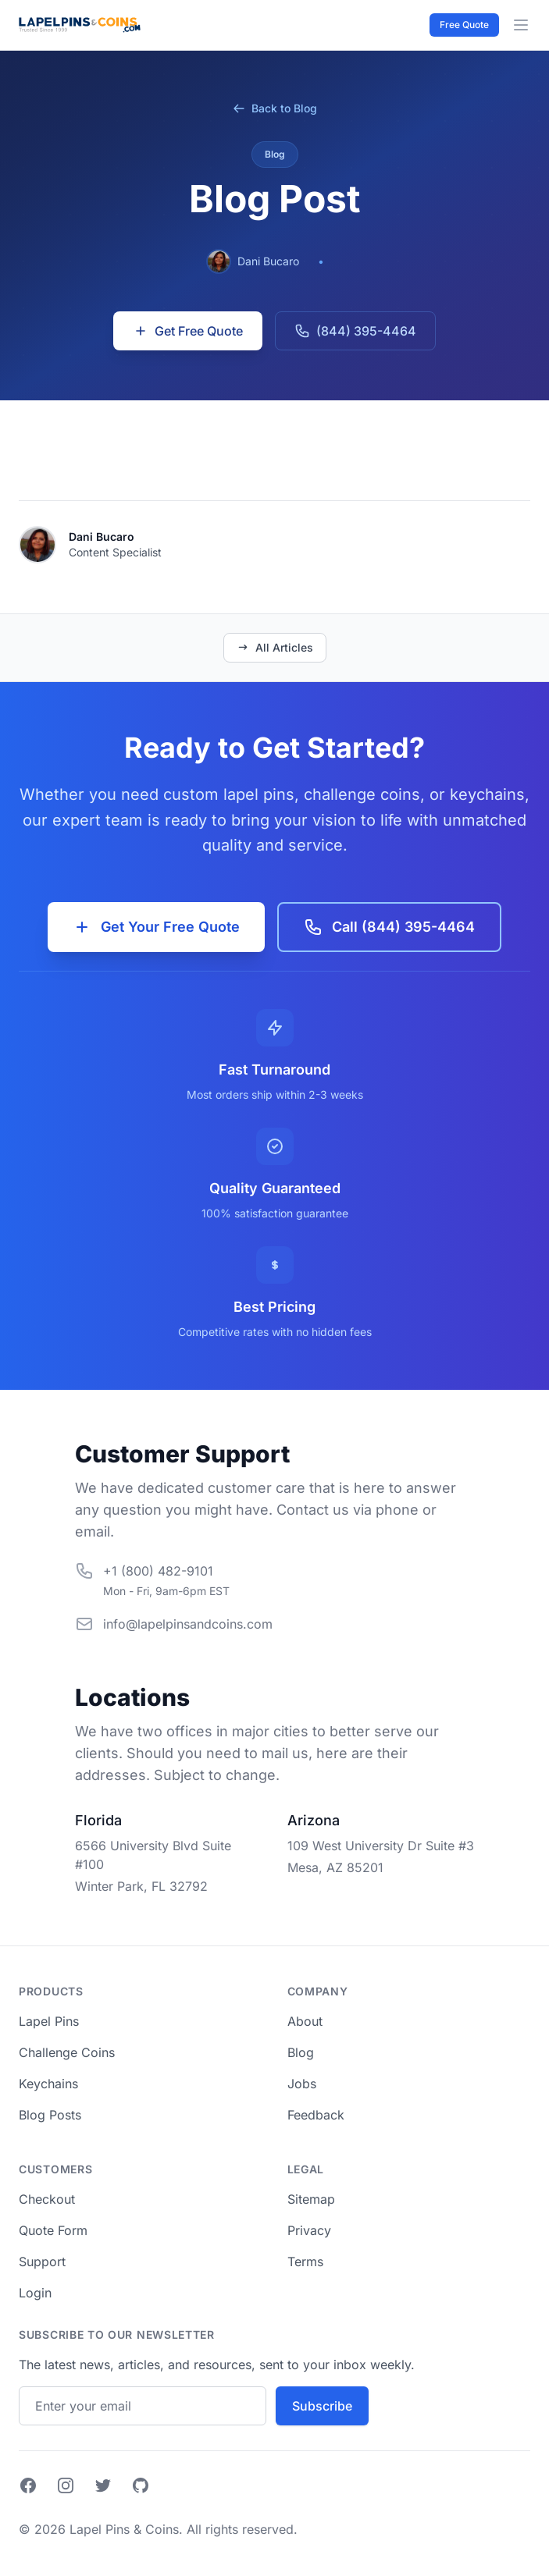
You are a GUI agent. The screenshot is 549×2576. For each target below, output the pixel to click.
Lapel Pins (49, 2021)
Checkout (47, 2199)
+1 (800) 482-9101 (158, 1571)
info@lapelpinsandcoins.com (188, 1624)
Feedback (315, 2115)
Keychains (48, 2083)
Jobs (301, 2083)
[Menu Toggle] (521, 25)
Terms (305, 2261)
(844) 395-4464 (355, 331)
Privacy (309, 2230)
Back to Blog (275, 108)
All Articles (275, 647)
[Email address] (142, 2405)
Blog (300, 2052)
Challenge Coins (67, 2052)
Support (42, 2261)
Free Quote (464, 24)
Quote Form (53, 2230)
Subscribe (322, 2406)
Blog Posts (50, 2115)
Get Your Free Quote (156, 927)
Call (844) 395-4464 (389, 927)
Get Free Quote (188, 331)
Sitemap (311, 2199)
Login (35, 2293)
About (305, 2021)
